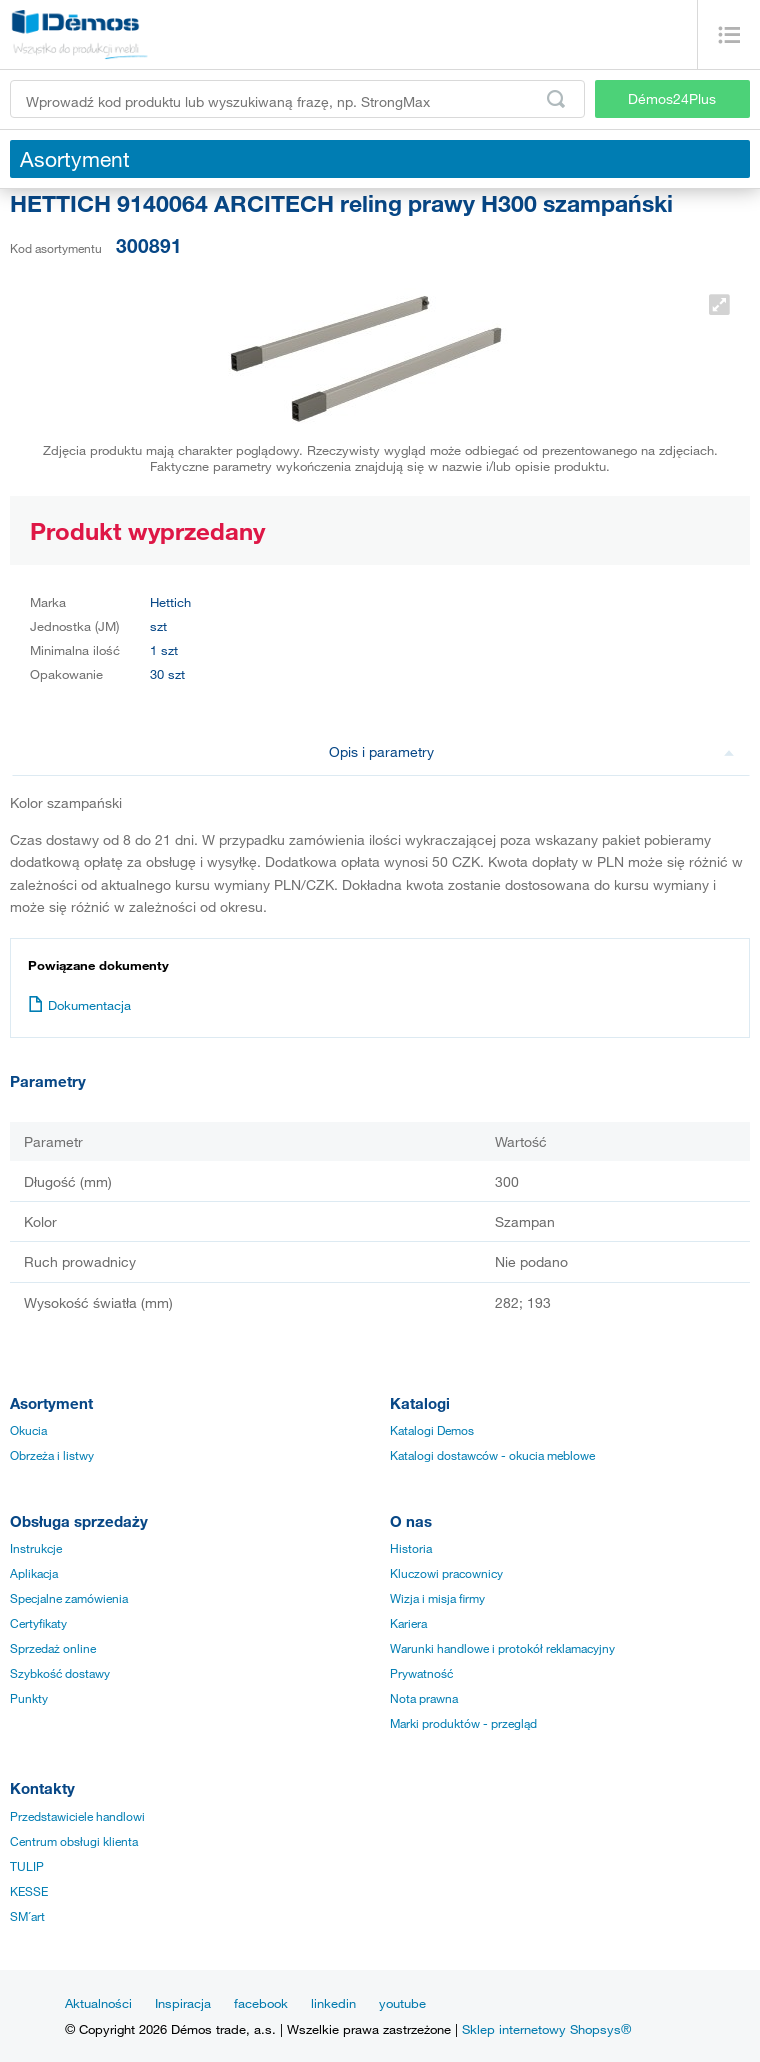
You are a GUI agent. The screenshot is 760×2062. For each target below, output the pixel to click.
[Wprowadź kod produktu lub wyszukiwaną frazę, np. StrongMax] (297, 99)
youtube (402, 2003)
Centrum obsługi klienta (74, 1841)
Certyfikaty (38, 1623)
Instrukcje (36, 1548)
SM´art (27, 1916)
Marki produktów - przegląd (463, 1723)
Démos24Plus (672, 98)
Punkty (29, 1698)
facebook (261, 2003)
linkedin (333, 2003)
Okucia (28, 1430)
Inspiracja (183, 2003)
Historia (411, 1548)
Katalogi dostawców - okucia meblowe (492, 1455)
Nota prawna (424, 1698)
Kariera (408, 1623)
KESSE (29, 1891)
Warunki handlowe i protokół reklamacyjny (502, 1648)
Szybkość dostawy (60, 1673)
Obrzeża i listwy (52, 1455)
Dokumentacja (79, 1005)
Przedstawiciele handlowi (77, 1816)
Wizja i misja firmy (437, 1598)
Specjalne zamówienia (69, 1598)
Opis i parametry (532, 751)
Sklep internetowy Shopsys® (546, 2029)
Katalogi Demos (432, 1430)
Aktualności (98, 2003)
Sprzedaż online (53, 1648)
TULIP (27, 1866)
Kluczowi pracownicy (446, 1573)
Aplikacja (34, 1573)
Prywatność (421, 1673)
